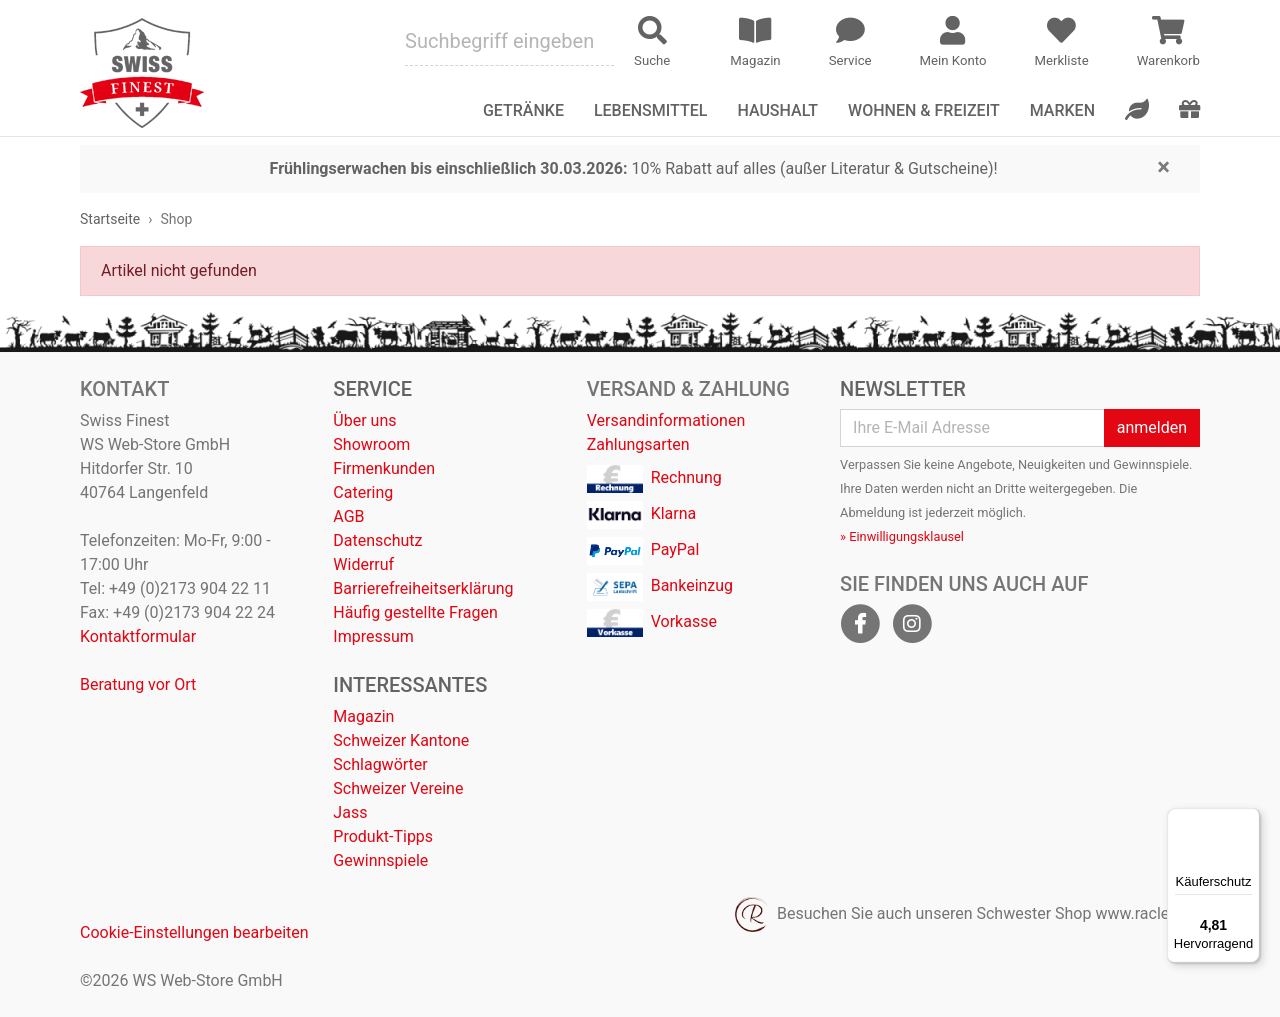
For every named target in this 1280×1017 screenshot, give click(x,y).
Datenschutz (377, 540)
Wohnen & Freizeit (924, 110)
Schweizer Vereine (398, 788)
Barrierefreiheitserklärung (423, 588)
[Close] (1163, 166)
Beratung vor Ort (138, 684)
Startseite (110, 219)
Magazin (363, 716)
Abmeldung (872, 512)
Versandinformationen (666, 420)
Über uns (364, 420)
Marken (1062, 110)
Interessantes (410, 685)
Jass (350, 812)
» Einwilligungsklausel (902, 536)
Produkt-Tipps (383, 836)
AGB (348, 516)
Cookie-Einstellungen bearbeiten (194, 932)
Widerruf (363, 564)
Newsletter (903, 389)
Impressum (373, 636)
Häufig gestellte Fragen (415, 612)
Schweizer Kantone (401, 740)
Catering (363, 492)
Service (372, 389)
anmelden (1152, 427)
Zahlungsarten (638, 444)
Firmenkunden (384, 468)
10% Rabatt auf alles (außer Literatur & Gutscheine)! (634, 168)
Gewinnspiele (380, 860)
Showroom (371, 444)
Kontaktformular (138, 636)
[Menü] (1248, 820)
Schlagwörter (380, 764)
